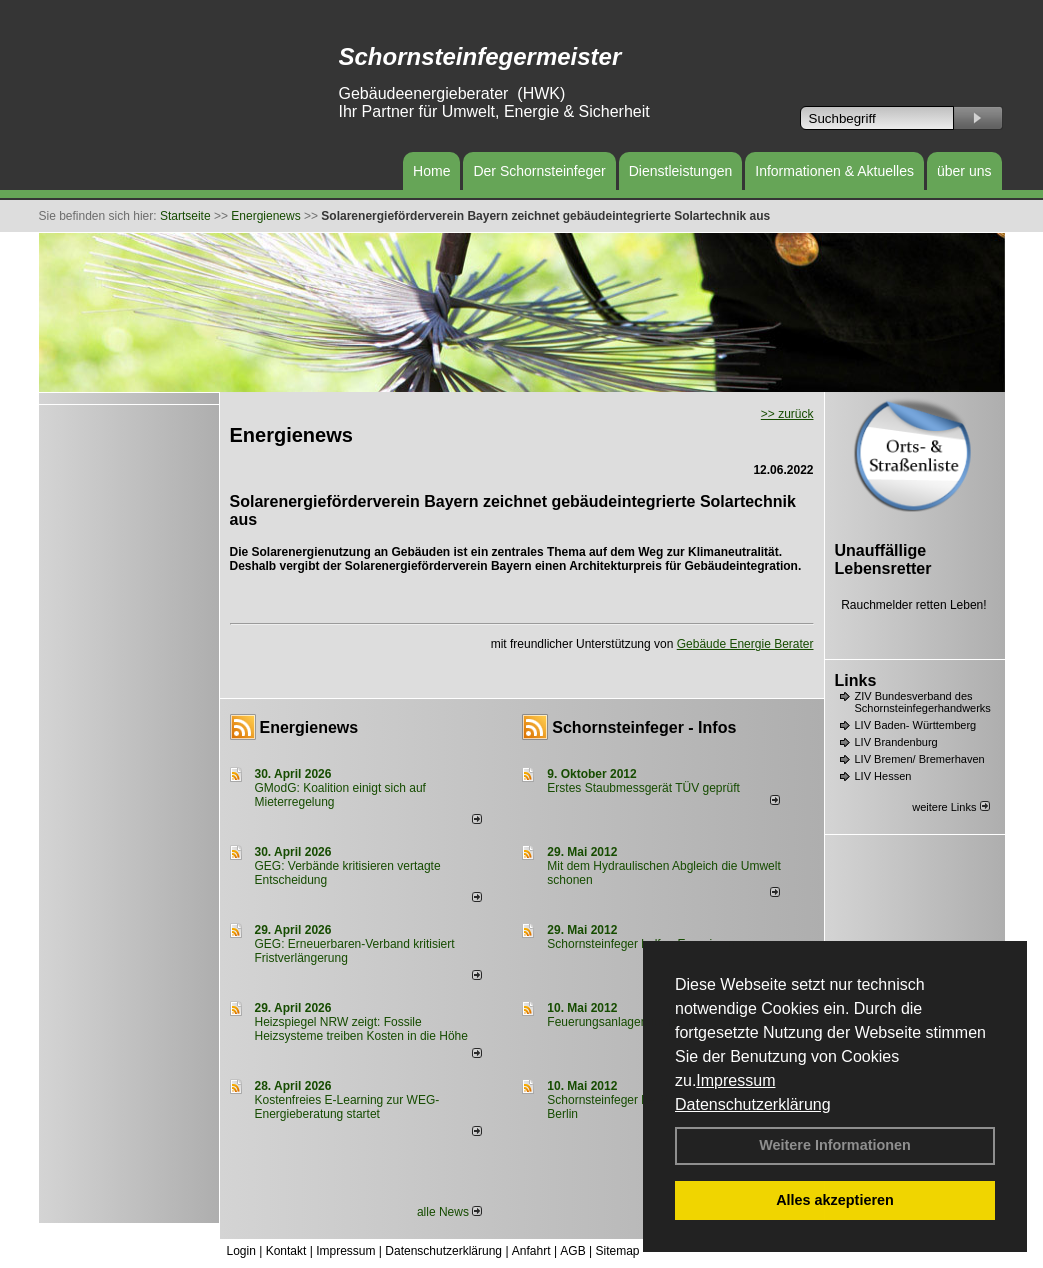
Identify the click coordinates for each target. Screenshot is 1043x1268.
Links (856, 680)
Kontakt (286, 1251)
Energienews (309, 727)
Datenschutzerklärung (753, 1104)
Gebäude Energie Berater (745, 644)
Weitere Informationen (835, 1145)
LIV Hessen (883, 776)
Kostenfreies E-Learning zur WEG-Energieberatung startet (347, 1107)
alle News (449, 1212)
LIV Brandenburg (896, 742)
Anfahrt (531, 1251)
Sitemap (617, 1251)
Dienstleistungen (681, 171)
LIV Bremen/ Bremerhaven (920, 759)
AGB (572, 1251)
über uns (964, 171)
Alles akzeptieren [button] (835, 1200)
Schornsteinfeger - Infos (644, 727)
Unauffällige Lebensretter (883, 559)
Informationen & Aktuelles (834, 171)
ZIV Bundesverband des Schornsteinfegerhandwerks (923, 702)
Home (431, 171)
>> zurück (787, 414)
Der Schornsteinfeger (539, 171)
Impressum (735, 1080)
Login (241, 1251)
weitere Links (950, 807)
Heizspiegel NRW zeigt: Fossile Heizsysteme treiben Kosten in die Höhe (361, 1029)
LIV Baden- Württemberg (916, 725)
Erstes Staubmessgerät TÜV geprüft (643, 788)
